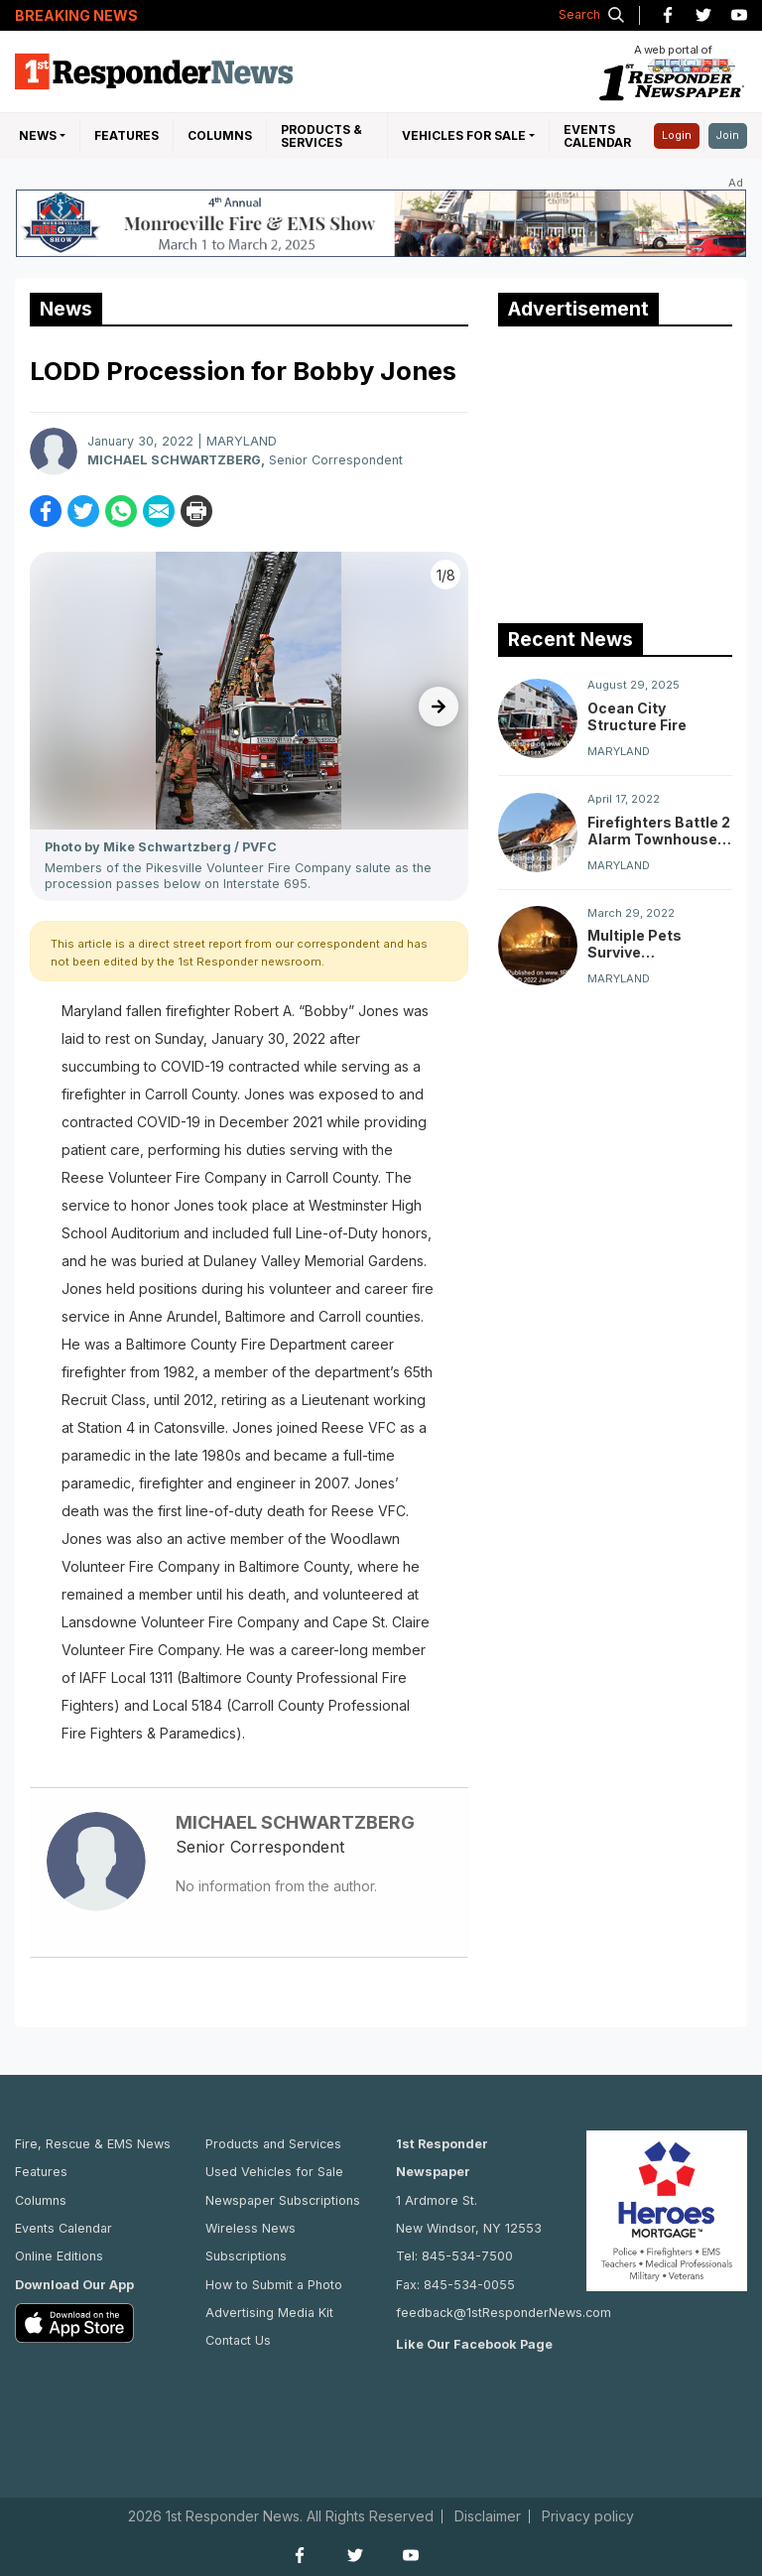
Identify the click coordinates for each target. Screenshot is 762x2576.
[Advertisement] (630, 470)
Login (677, 135)
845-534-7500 (467, 2256)
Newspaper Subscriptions (282, 2200)
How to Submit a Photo (273, 2284)
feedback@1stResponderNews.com (503, 2312)
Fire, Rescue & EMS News (93, 2143)
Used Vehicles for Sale (274, 2171)
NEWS (38, 135)
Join (727, 135)
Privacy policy (588, 2516)
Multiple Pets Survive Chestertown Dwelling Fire (634, 944)
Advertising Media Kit (269, 2312)
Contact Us (238, 2340)
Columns (220, 135)
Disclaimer (487, 2516)
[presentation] (438, 706)
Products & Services (321, 136)
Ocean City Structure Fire (637, 716)
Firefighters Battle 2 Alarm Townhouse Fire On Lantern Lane (658, 830)
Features (126, 135)
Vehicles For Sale (464, 135)
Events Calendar (597, 136)
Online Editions (59, 2256)
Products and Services (273, 2143)
